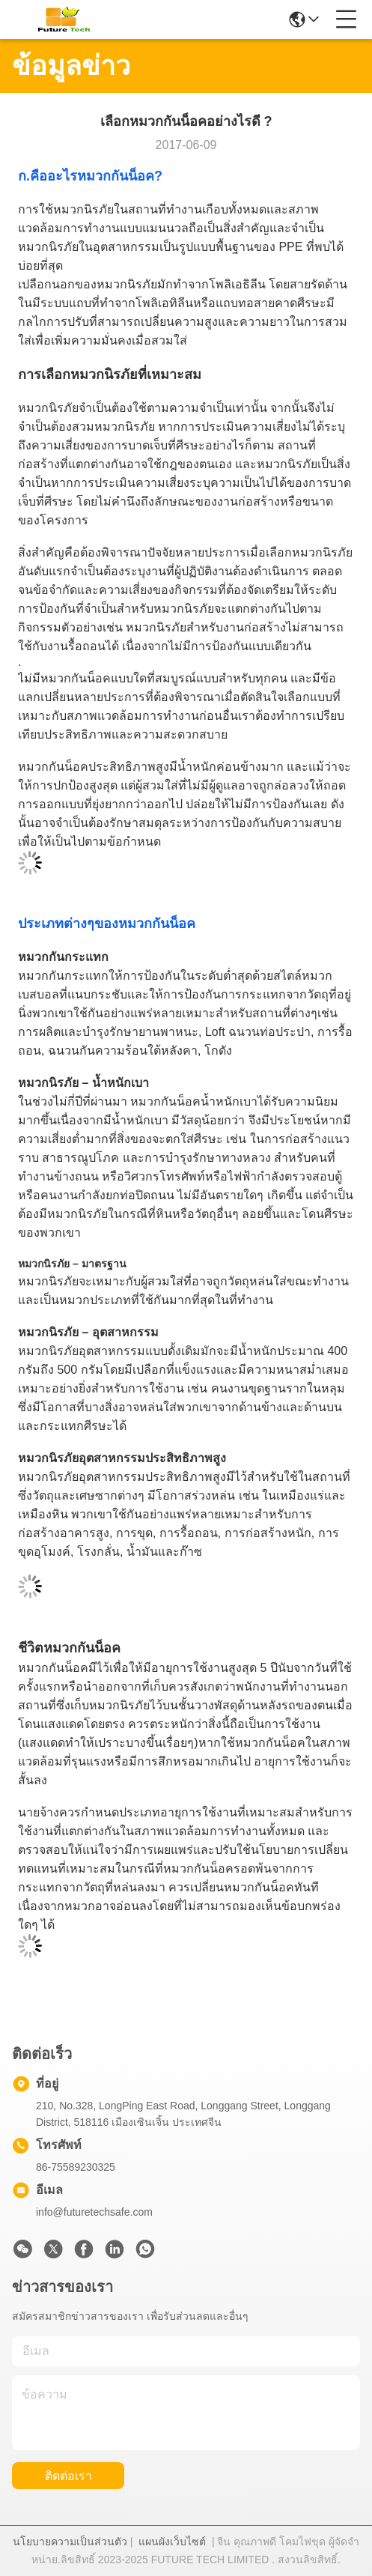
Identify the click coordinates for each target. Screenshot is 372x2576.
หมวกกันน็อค (115, 176)
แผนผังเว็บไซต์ (172, 2542)
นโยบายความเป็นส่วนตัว (70, 2542)
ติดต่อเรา (68, 2476)
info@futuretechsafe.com (94, 2212)
